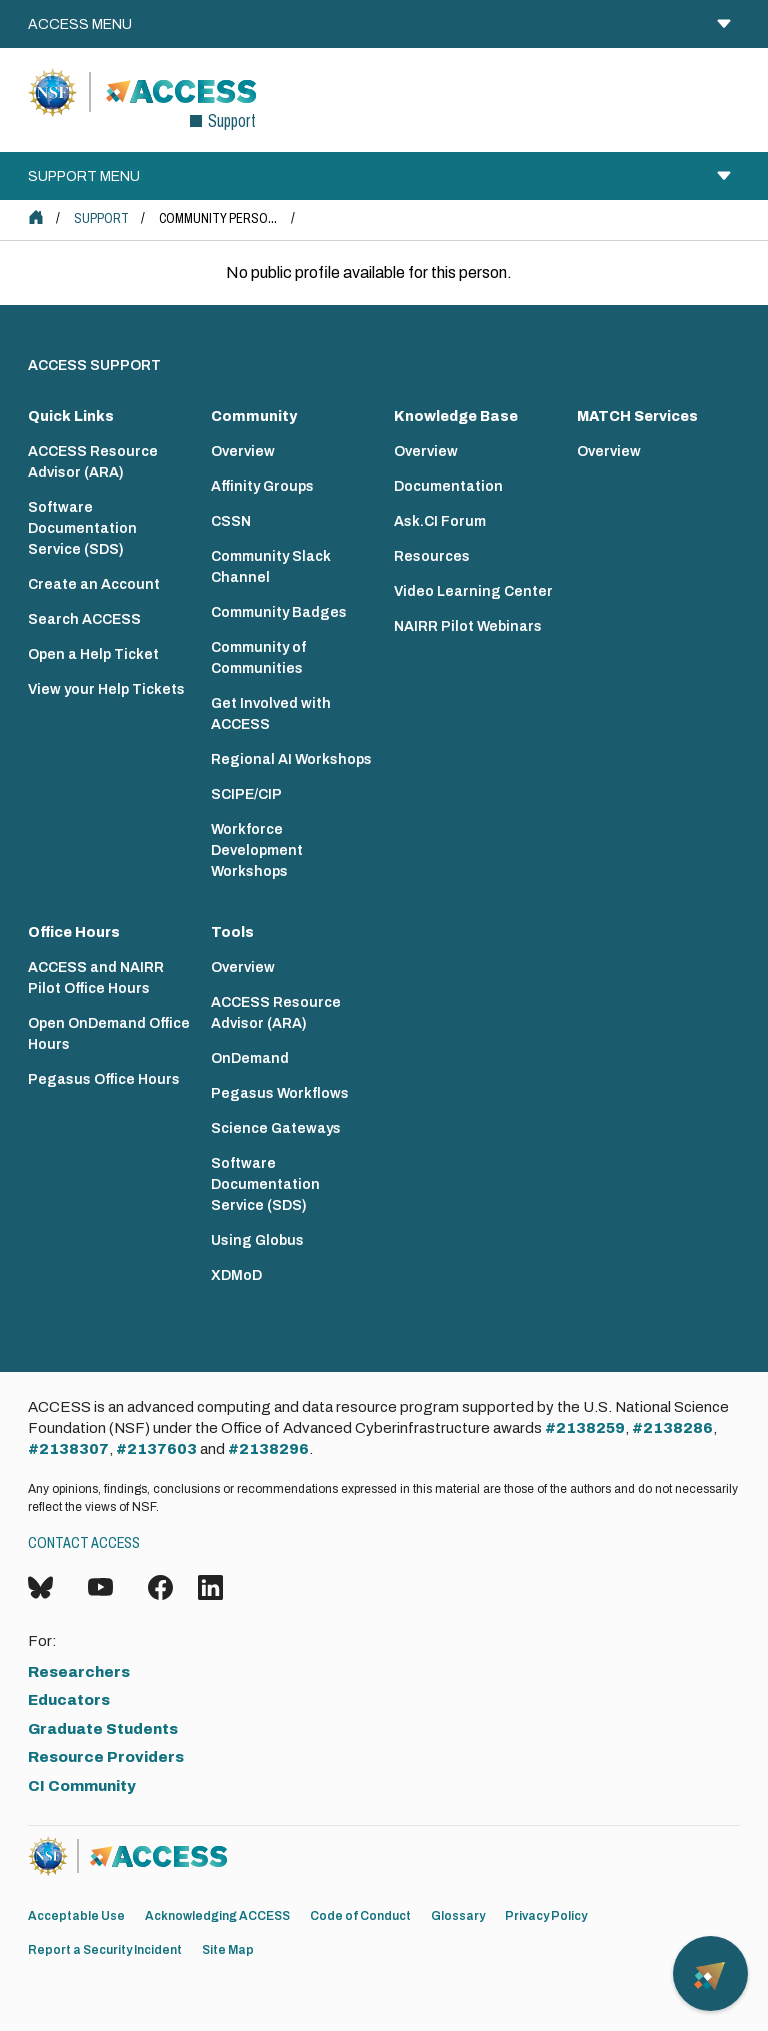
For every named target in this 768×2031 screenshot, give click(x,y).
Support (101, 218)
